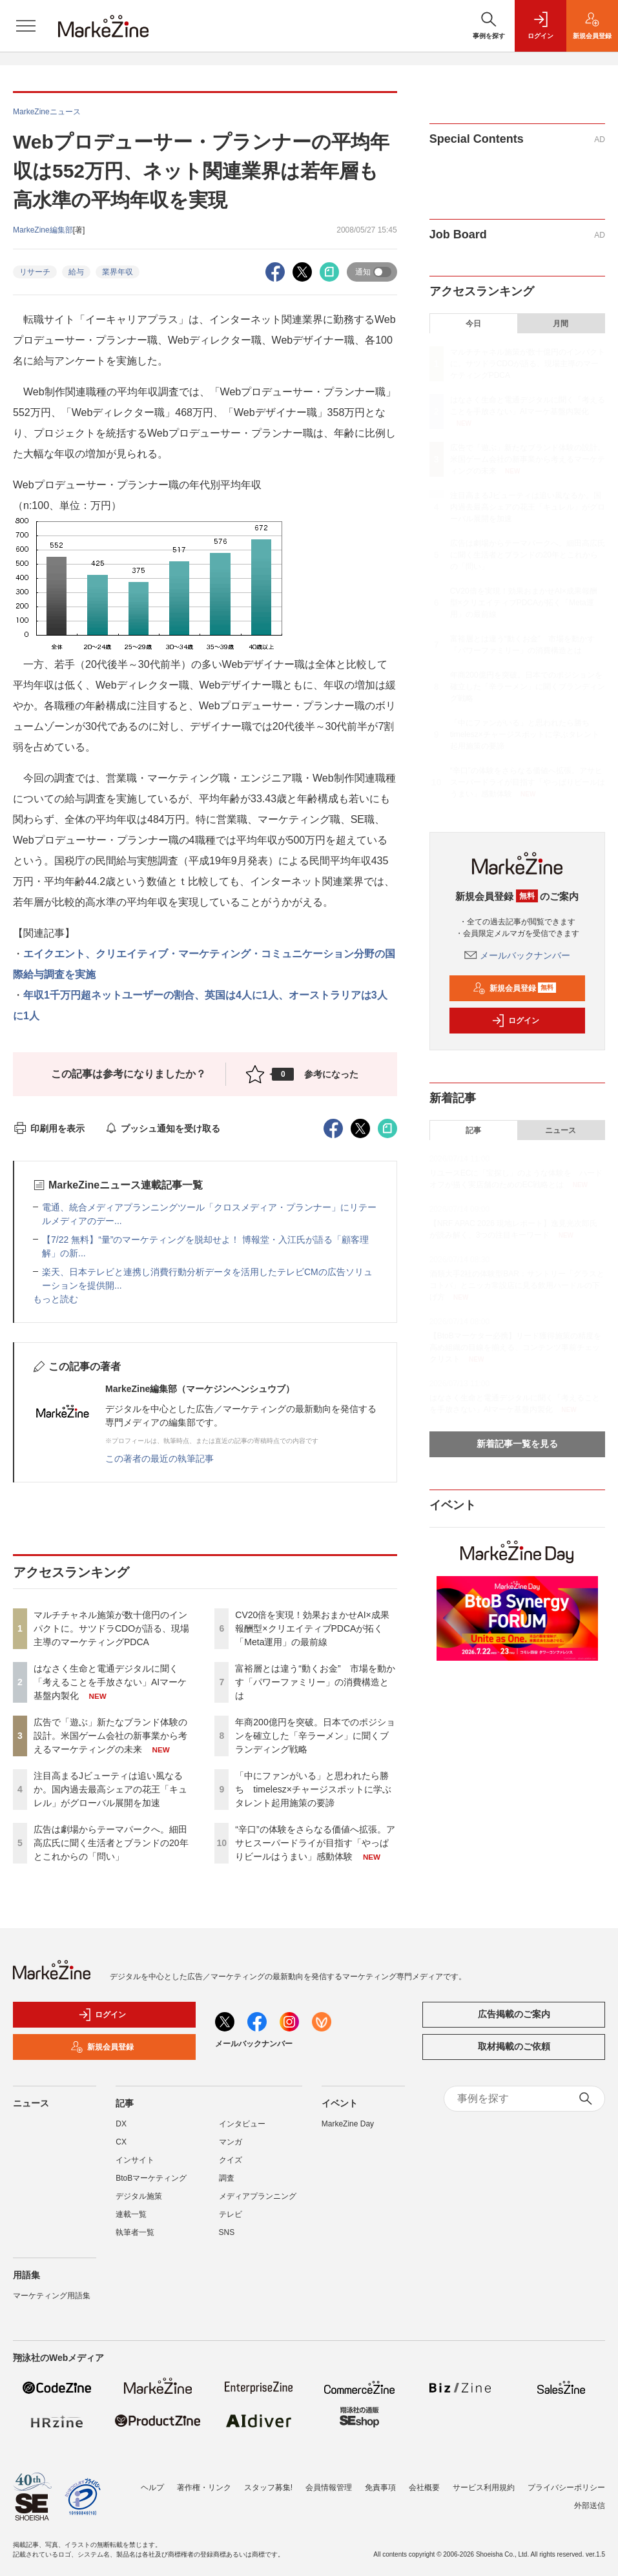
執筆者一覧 (135, 2232)
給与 (76, 271)
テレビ (230, 2214)
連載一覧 (131, 2214)
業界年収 (117, 271)
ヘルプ (152, 2487)
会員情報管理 (328, 2487)
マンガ (230, 2141)
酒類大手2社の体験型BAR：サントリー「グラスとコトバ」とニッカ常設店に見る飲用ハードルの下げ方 (516, 1285)
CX (121, 2141)
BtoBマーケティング (151, 2178)
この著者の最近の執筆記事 (159, 1458)
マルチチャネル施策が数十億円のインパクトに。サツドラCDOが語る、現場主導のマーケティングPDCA (111, 1628)
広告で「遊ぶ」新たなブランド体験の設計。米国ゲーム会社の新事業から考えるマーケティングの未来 (110, 1735)
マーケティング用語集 (51, 2295)
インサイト (135, 2160)
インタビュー (242, 2123)
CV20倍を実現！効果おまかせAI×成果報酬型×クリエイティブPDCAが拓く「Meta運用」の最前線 (312, 1628)
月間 (560, 323)
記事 (473, 1130)
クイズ (230, 2160)
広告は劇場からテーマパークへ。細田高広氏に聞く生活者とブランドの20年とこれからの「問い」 (111, 1843)
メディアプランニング (257, 2196)
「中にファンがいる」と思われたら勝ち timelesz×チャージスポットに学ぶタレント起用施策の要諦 (313, 1789)
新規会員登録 (514, 988)
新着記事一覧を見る (517, 1444)
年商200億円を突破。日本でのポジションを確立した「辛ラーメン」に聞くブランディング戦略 (315, 1735)
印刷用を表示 (49, 1128)
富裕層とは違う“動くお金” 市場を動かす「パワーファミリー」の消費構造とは (315, 1682)
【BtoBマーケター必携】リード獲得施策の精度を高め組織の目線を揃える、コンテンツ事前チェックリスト (515, 1347)
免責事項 (380, 2487)
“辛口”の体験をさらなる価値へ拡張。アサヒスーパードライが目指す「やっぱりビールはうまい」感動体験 (315, 1843)
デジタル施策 (139, 2196)
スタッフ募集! (268, 2487)
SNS (227, 2232)
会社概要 (424, 2487)
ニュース (560, 1130)
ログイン (515, 1020)
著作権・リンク (204, 2487)
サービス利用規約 (484, 2487)
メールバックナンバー (517, 955)
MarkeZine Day (348, 2123)
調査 (226, 2178)
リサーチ (34, 271)
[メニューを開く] (26, 26)
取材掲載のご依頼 (514, 2046)
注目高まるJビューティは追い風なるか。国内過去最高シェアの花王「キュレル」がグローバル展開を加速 (110, 1789)
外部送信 (589, 2505)
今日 (473, 323)
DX (121, 2123)
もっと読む (55, 1299)
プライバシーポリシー (566, 2487)
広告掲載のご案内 (514, 2014)
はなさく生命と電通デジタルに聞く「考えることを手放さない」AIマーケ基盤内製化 (110, 1682)
